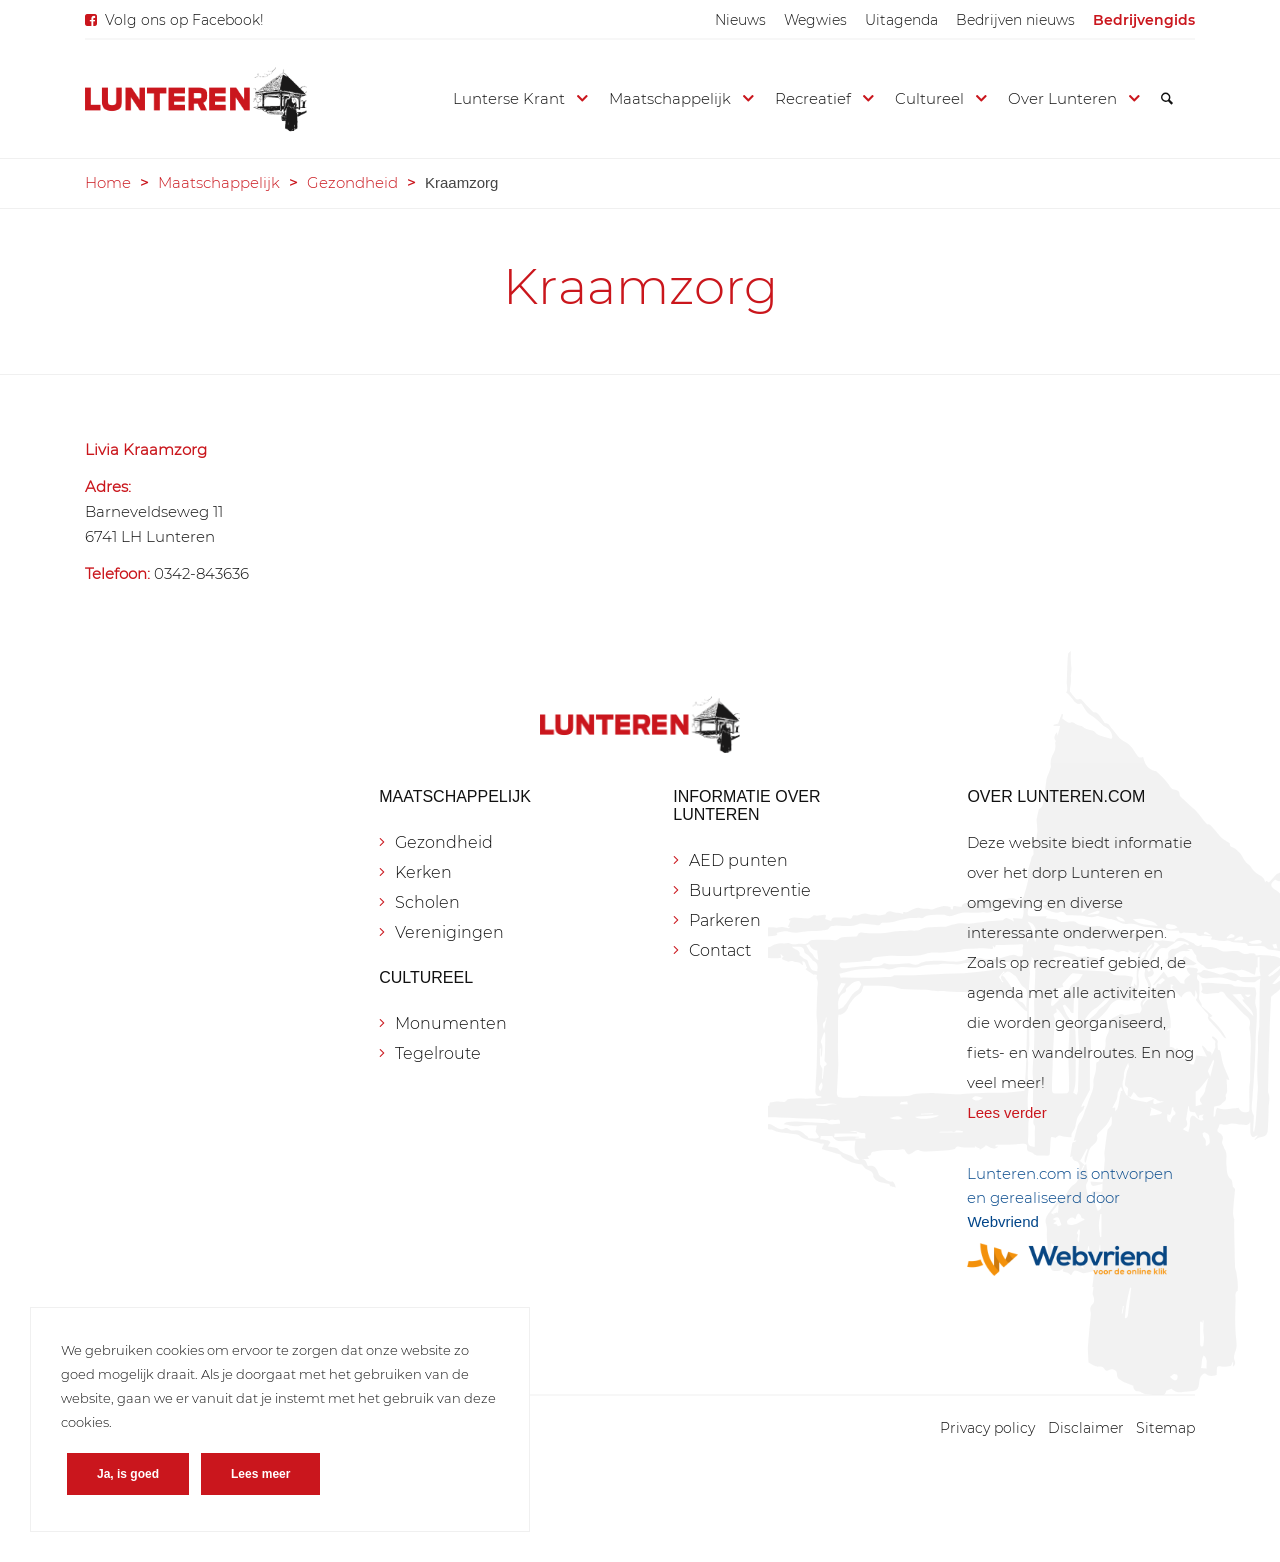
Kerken (423, 872)
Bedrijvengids (1144, 20)
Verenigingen (449, 932)
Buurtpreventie (750, 890)
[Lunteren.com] (196, 99)
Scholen (427, 902)
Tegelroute (438, 1053)
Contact (720, 950)
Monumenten (451, 1023)
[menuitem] (740, 20)
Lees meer (260, 1474)
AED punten (738, 860)
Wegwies (815, 20)
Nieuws (740, 20)
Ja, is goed (128, 1474)
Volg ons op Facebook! (184, 20)
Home (108, 182)
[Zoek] (1167, 99)
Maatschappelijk (219, 182)
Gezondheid (352, 182)
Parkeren (725, 920)
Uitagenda (901, 20)
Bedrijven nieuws (1015, 20)
